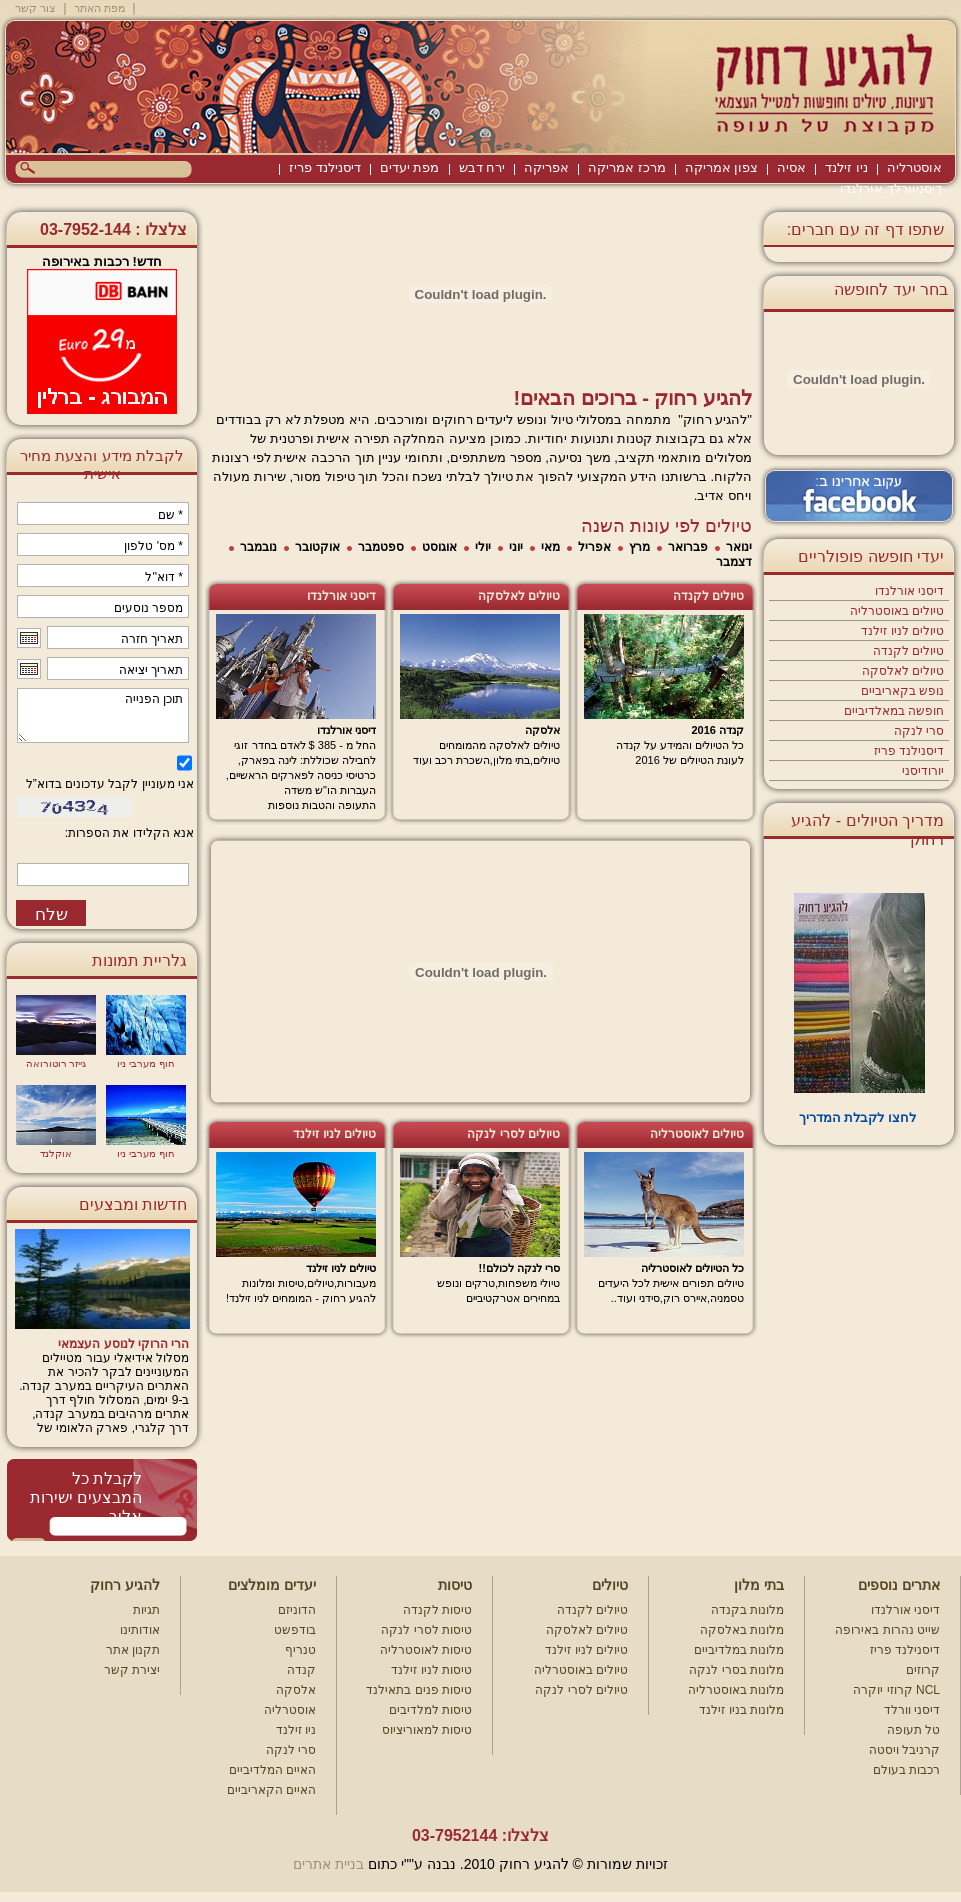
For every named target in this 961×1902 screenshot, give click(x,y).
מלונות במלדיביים (739, 1650)
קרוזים (923, 1670)
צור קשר (35, 8)
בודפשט (295, 1630)
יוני (516, 547)
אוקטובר (317, 547)
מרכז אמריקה (627, 167)
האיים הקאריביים (271, 1790)
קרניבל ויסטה (904, 1750)
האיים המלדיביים (272, 1770)
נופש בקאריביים (902, 691)
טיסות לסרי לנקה (426, 1630)
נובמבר (258, 547)
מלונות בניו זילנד (741, 1710)
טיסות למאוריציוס (427, 1730)
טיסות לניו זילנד (431, 1670)
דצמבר (734, 562)
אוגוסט (439, 547)
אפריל (594, 547)
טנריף (300, 1650)
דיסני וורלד (912, 1710)
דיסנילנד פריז (325, 167)
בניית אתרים (328, 1864)
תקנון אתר (133, 1650)
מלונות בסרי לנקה (736, 1670)
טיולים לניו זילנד (902, 631)
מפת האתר (99, 8)
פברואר (688, 547)
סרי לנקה (919, 731)
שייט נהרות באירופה (887, 1630)
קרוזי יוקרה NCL (896, 1690)
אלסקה (296, 1690)
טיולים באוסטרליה (897, 611)
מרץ (639, 547)
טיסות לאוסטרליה (426, 1650)
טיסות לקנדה (437, 1610)
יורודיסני (923, 771)
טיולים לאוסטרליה (697, 1134)
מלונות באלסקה (742, 1630)
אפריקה (546, 167)
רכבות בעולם (906, 1770)
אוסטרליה (914, 167)
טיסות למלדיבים (430, 1710)
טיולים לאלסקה (903, 671)
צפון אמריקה (722, 167)
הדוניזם (297, 1610)
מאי (550, 547)
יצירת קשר (132, 1670)
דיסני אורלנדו (909, 591)
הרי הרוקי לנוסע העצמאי (123, 1344)
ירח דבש (482, 167)
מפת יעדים (410, 167)
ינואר (739, 547)
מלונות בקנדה (747, 1610)
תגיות (146, 1610)
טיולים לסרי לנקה (513, 1134)
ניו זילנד (846, 167)
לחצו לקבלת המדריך (859, 1117)
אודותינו (140, 1630)
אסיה (791, 167)
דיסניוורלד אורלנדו (891, 188)
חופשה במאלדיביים (894, 711)
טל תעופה (913, 1730)
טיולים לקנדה (908, 651)
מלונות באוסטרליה (736, 1690)
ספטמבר (381, 547)
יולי (483, 547)
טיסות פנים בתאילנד (419, 1690)
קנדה (301, 1670)
